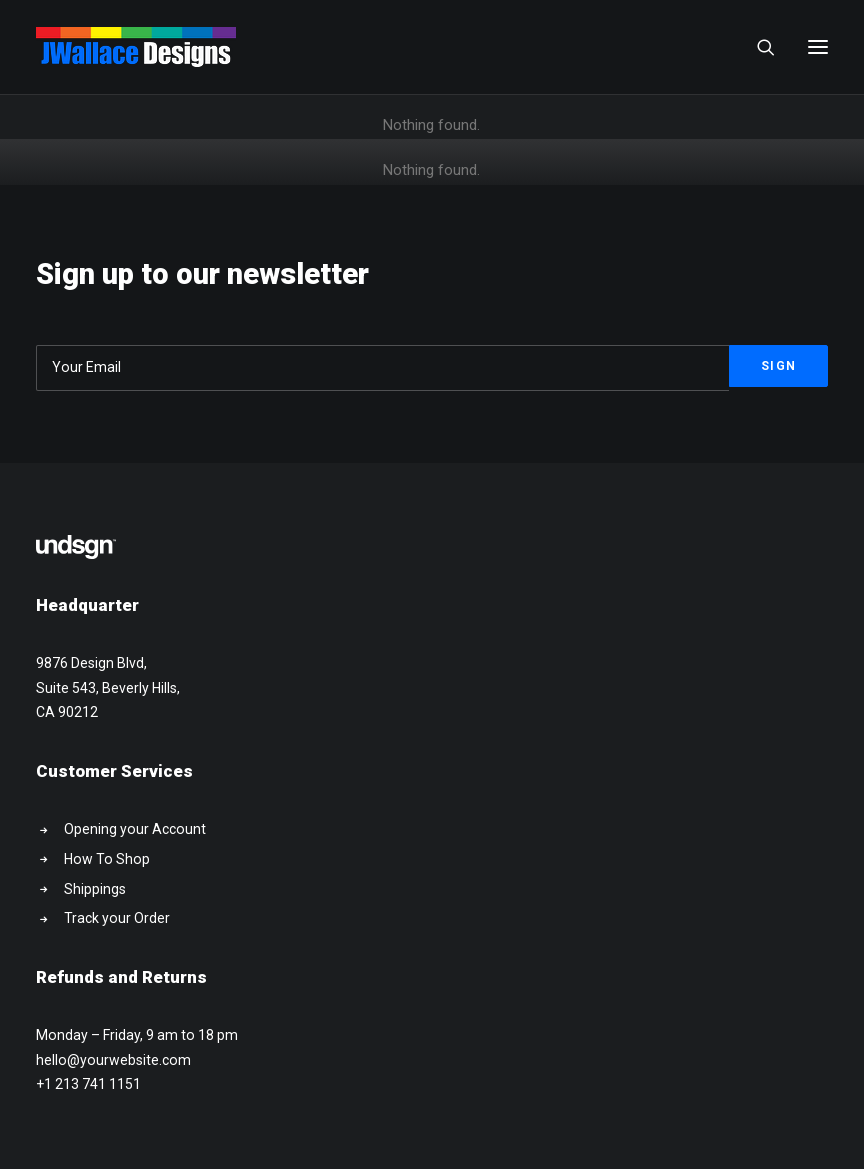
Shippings (95, 889)
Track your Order (117, 918)
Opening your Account (135, 829)
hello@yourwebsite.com (113, 1060)
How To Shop (107, 859)
